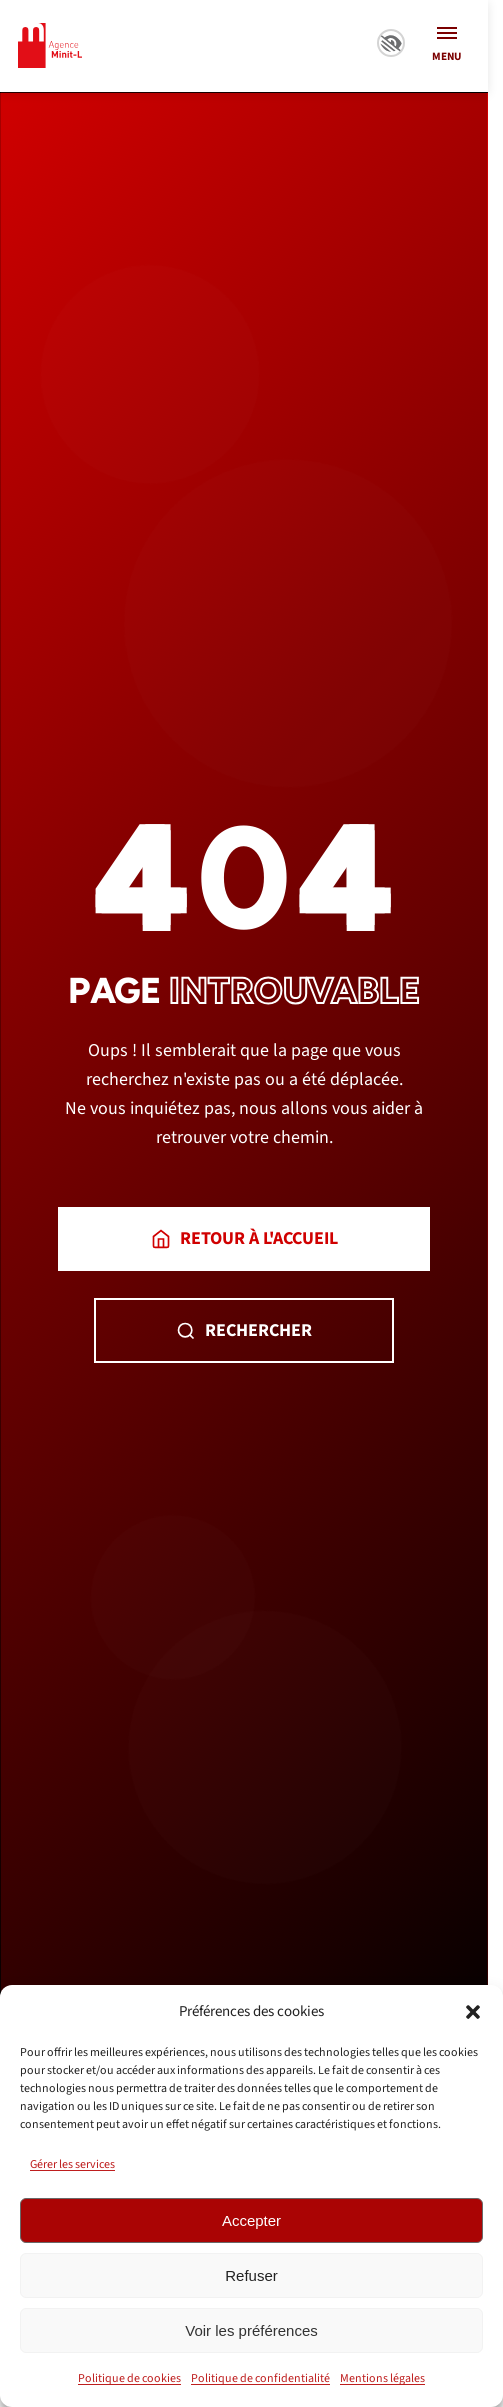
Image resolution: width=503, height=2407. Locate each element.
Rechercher (244, 1330)
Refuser (251, 2275)
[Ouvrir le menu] (446, 46)
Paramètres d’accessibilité (391, 43)
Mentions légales (382, 2378)
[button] (473, 2012)
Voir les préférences (251, 2330)
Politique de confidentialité (260, 2378)
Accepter (251, 2220)
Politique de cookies (129, 2378)
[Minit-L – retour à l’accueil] (50, 45)
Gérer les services (72, 2164)
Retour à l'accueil (244, 1238)
